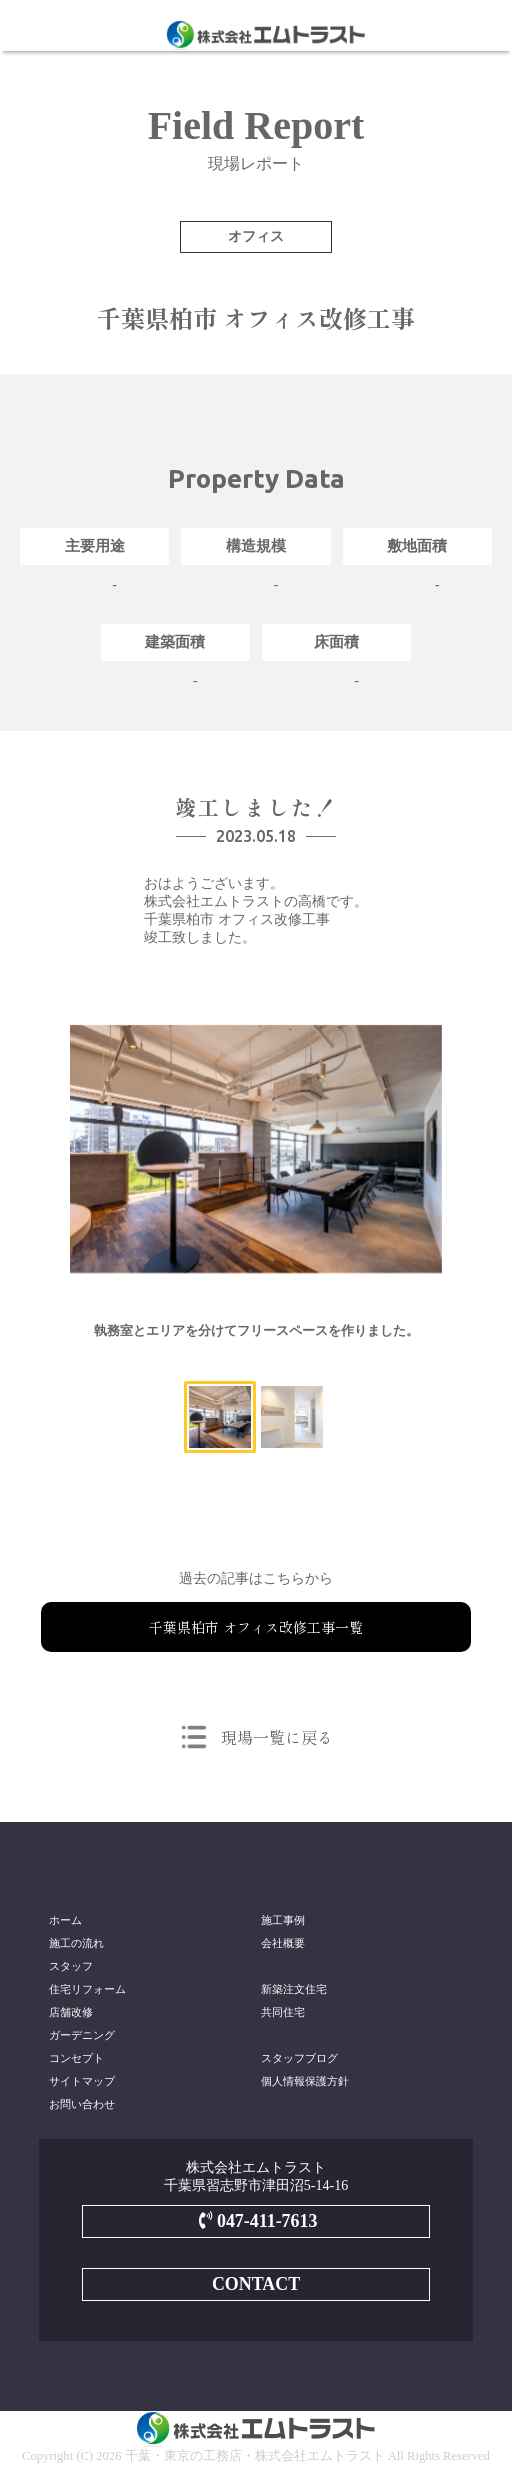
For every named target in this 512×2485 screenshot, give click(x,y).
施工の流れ (76, 1943)
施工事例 (283, 1920)
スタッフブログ (299, 2058)
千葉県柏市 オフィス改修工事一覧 (256, 1627)
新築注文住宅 (294, 1989)
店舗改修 (71, 2012)
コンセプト (76, 2058)
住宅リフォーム (87, 1989)
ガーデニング (82, 2035)
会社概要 (283, 1943)
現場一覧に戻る (277, 1737)
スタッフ (71, 1966)
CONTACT (256, 2284)
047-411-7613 (256, 2221)
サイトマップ (82, 2081)
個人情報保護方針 (305, 2081)
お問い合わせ (82, 2104)
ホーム (65, 1920)
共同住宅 (283, 2012)
